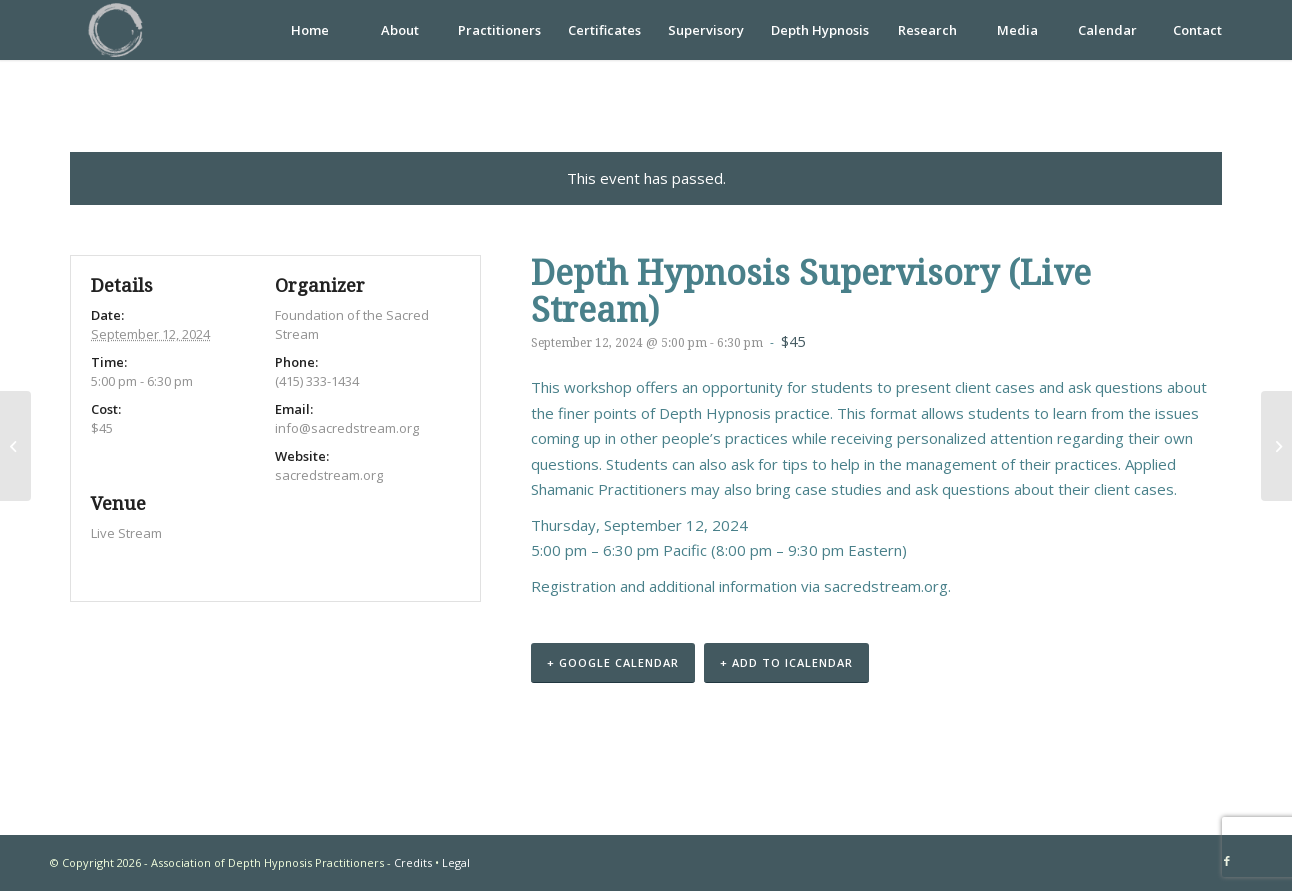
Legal (456, 862)
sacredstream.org (886, 586)
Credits (413, 862)
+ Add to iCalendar (786, 662)
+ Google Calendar (613, 662)
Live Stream (126, 533)
